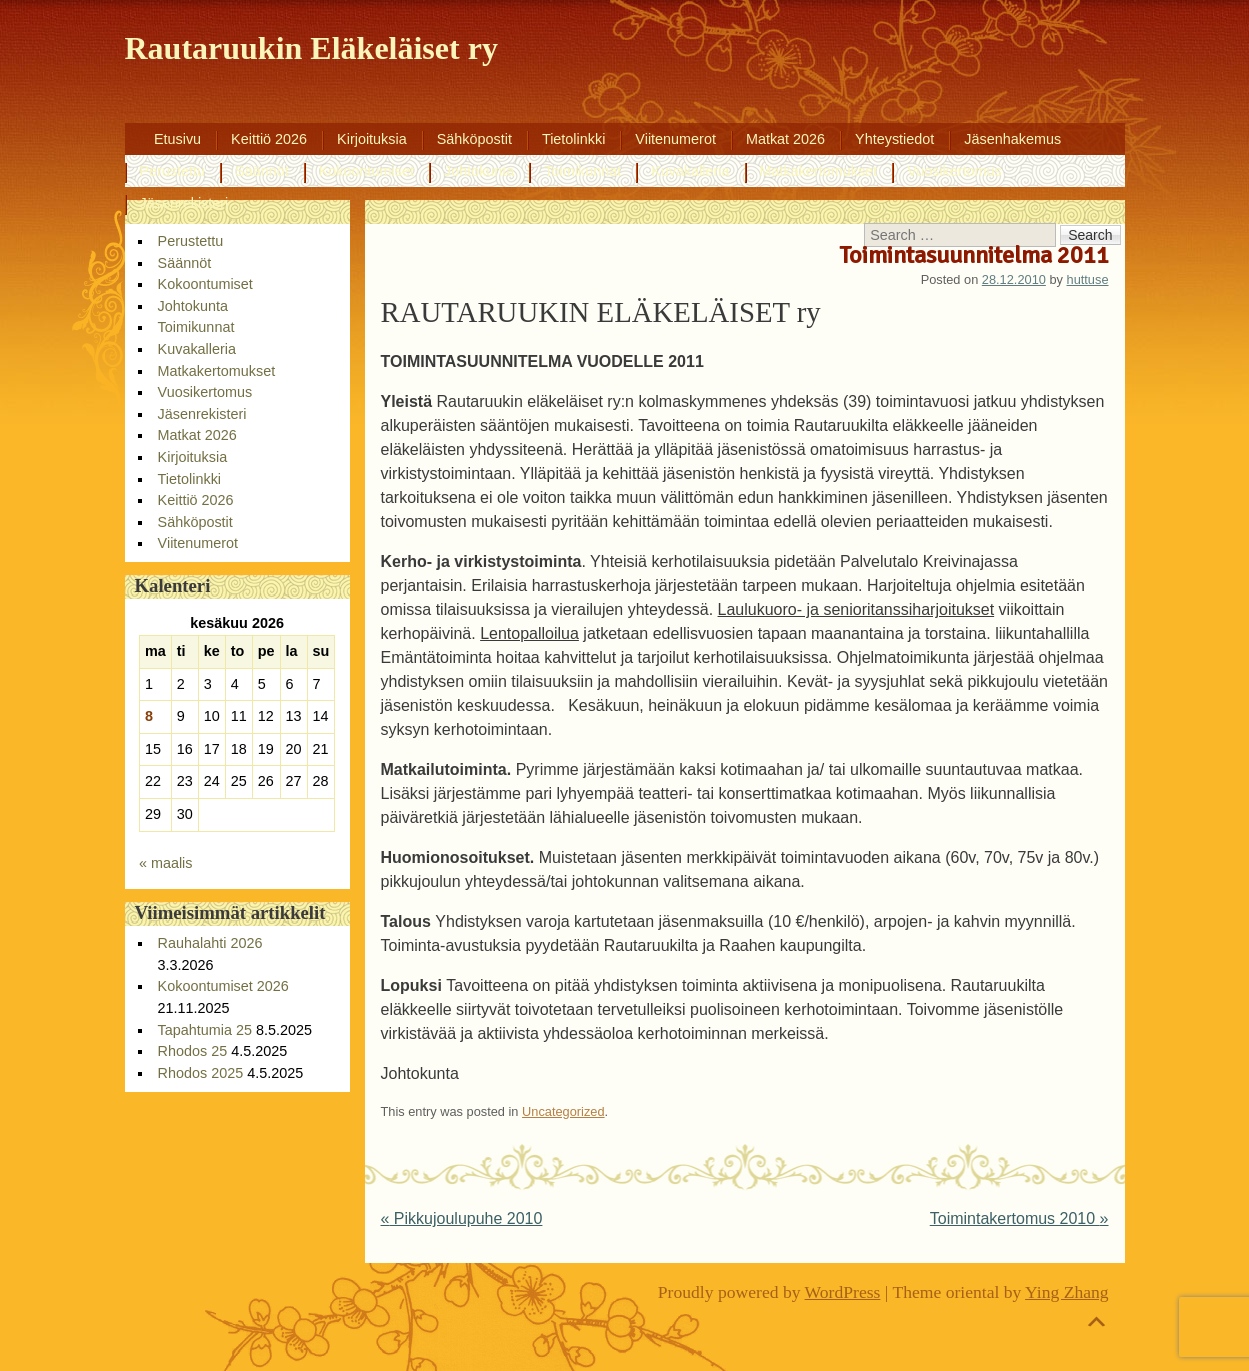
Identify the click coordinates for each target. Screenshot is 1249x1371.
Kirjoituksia (372, 139)
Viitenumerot (675, 139)
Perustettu (173, 171)
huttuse (1088, 279)
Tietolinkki (573, 139)
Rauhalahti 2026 (210, 943)
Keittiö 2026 (269, 139)
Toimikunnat (582, 171)
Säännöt (262, 171)
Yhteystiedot (894, 139)
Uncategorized (563, 1111)
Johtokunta (479, 171)
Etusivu (177, 139)
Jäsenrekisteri (184, 203)
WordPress (843, 1292)
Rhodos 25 (193, 1051)
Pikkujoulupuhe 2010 (462, 1218)
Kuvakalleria (690, 171)
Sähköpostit (474, 139)
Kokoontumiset (366, 171)
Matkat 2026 (785, 139)
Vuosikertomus (954, 171)
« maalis (166, 863)
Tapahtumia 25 (205, 1030)
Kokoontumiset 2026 (223, 986)
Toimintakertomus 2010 (1019, 1218)
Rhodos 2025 (201, 1073)
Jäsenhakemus (1012, 139)
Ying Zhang (1067, 1292)
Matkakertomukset (819, 171)
